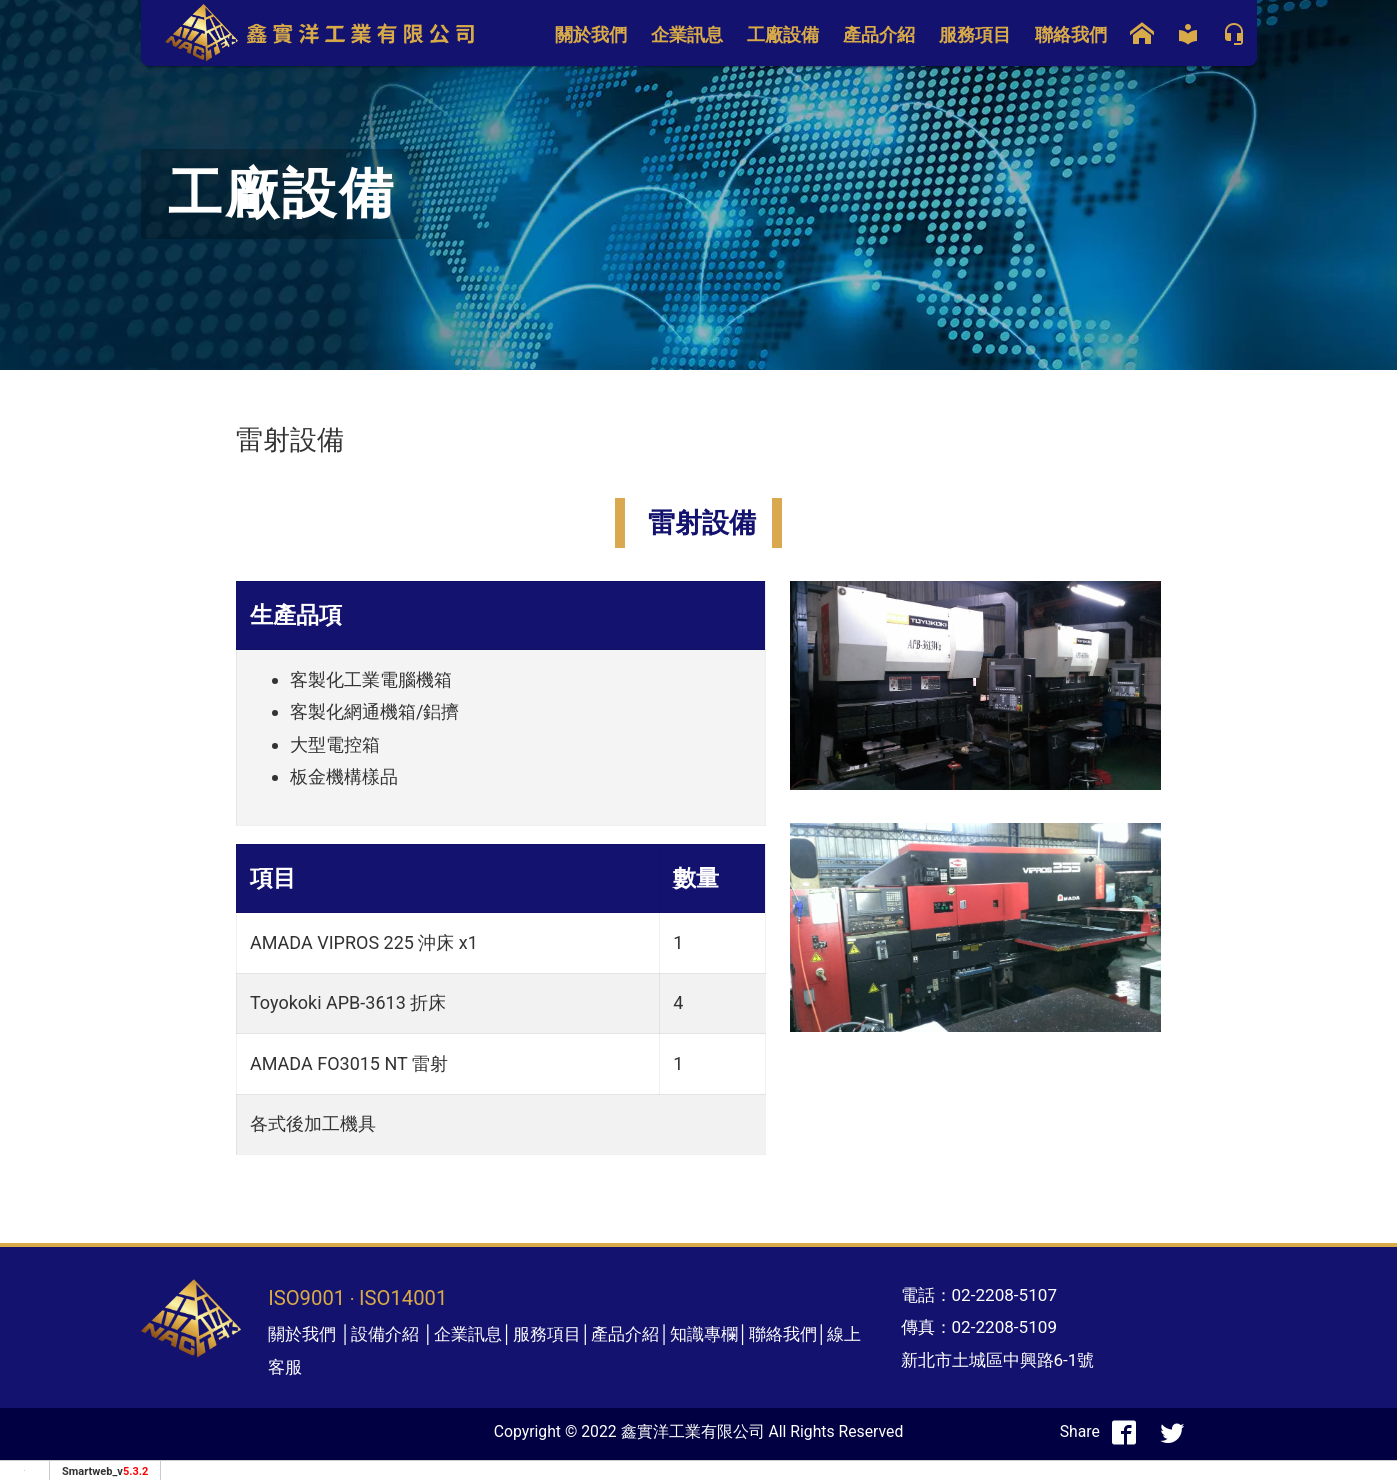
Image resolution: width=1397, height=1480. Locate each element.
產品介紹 (879, 34)
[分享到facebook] (1124, 1432)
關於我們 (591, 34)
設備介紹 (385, 1334)
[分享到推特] (1172, 1432)
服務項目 (975, 34)
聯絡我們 (1071, 34)
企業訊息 (687, 34)
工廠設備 (783, 34)
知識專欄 (704, 1334)
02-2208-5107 (1005, 1295)
